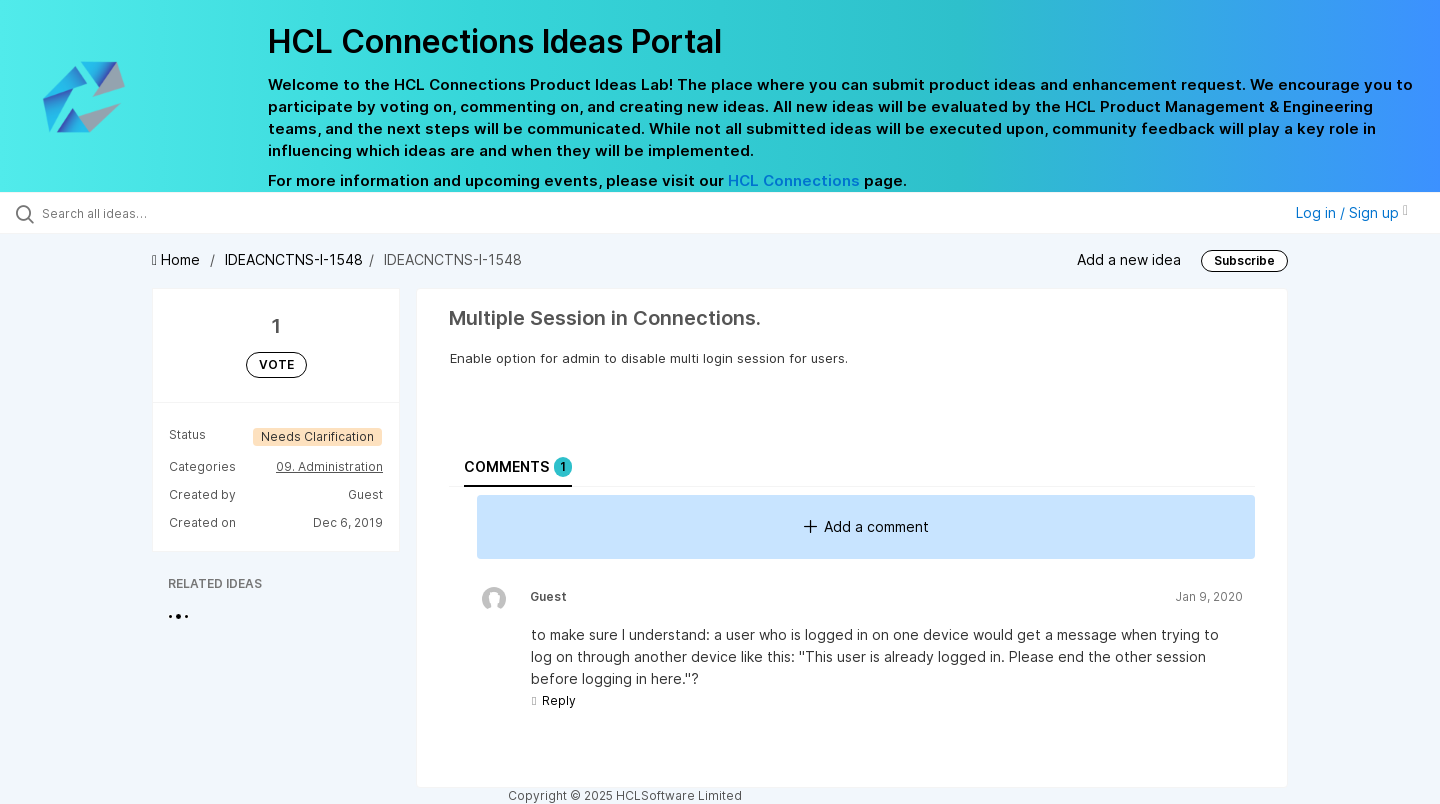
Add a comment (866, 526)
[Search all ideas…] (169, 213)
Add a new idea (1129, 259)
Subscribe (1244, 260)
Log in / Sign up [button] (1352, 212)
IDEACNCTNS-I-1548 (294, 259)
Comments (518, 467)
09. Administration (329, 466)
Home (178, 259)
